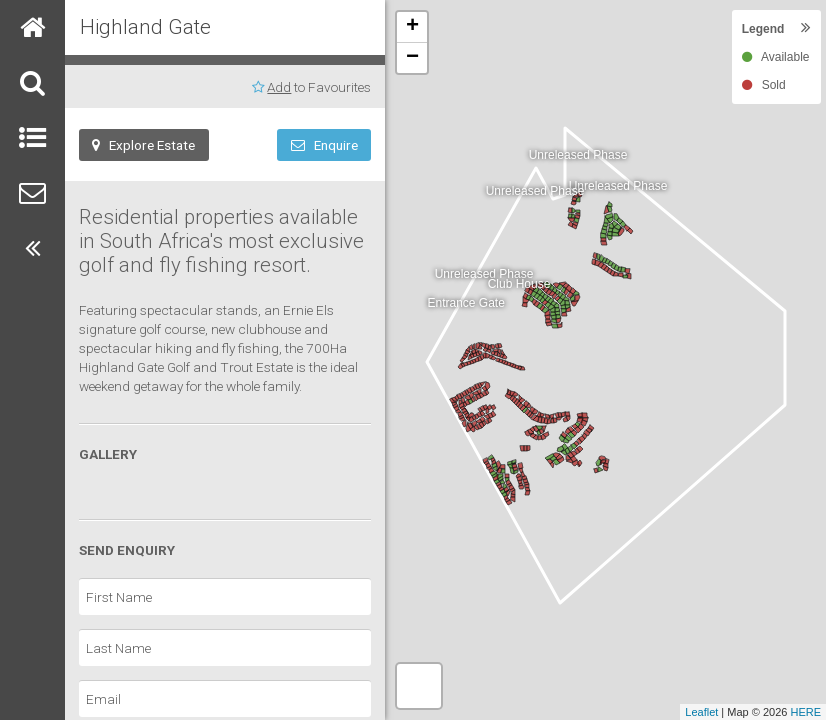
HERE (805, 712)
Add (279, 87)
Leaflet (701, 712)
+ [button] (412, 27)
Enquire (324, 145)
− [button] (412, 58)
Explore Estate (143, 145)
